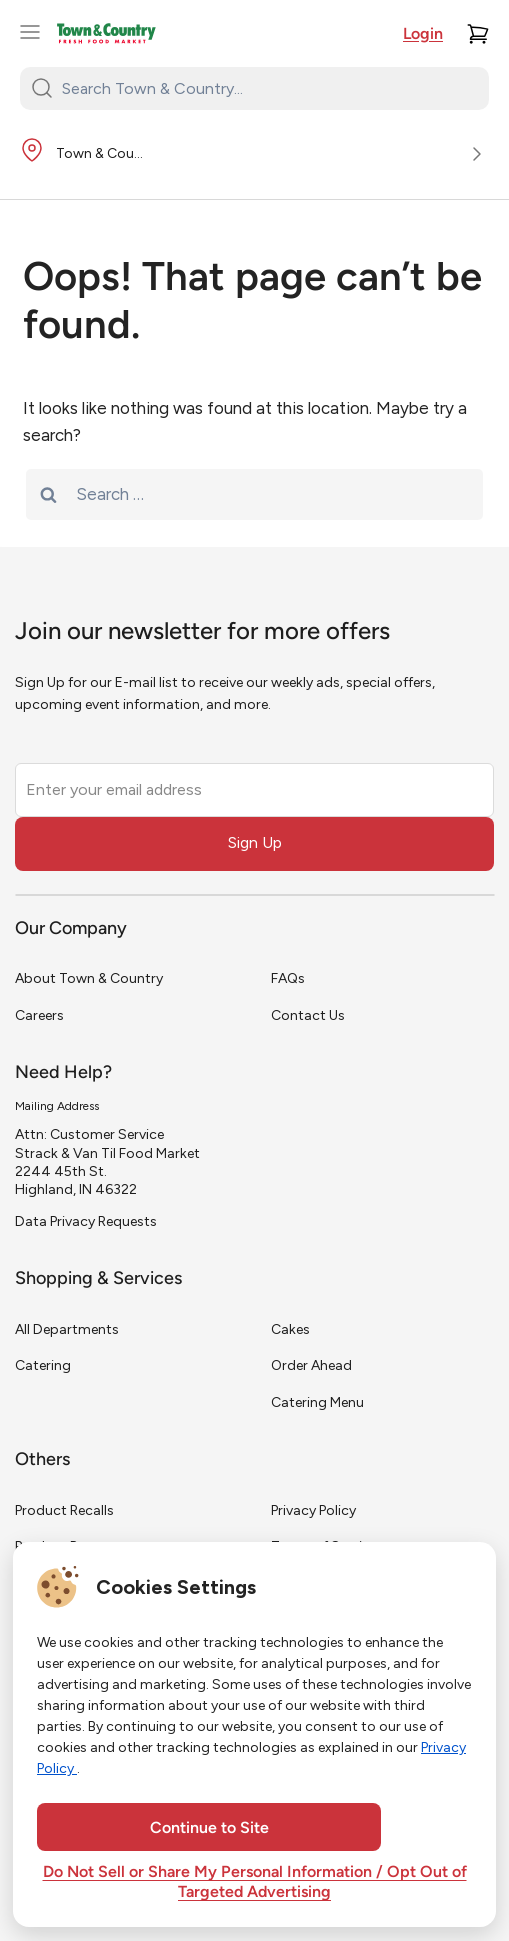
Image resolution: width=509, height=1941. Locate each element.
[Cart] (478, 34)
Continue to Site (209, 1829)
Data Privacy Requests (86, 1221)
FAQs (288, 978)
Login (423, 35)
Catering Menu (317, 1402)
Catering (43, 1365)
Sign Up (255, 842)
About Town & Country (89, 978)
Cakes (290, 1329)
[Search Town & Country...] (266, 88)
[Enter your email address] (254, 790)
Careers (39, 1015)
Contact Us (308, 1015)
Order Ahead (311, 1365)
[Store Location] (254, 155)
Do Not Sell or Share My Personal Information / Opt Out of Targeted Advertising (255, 1883)
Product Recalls (64, 1510)
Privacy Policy (313, 1510)
